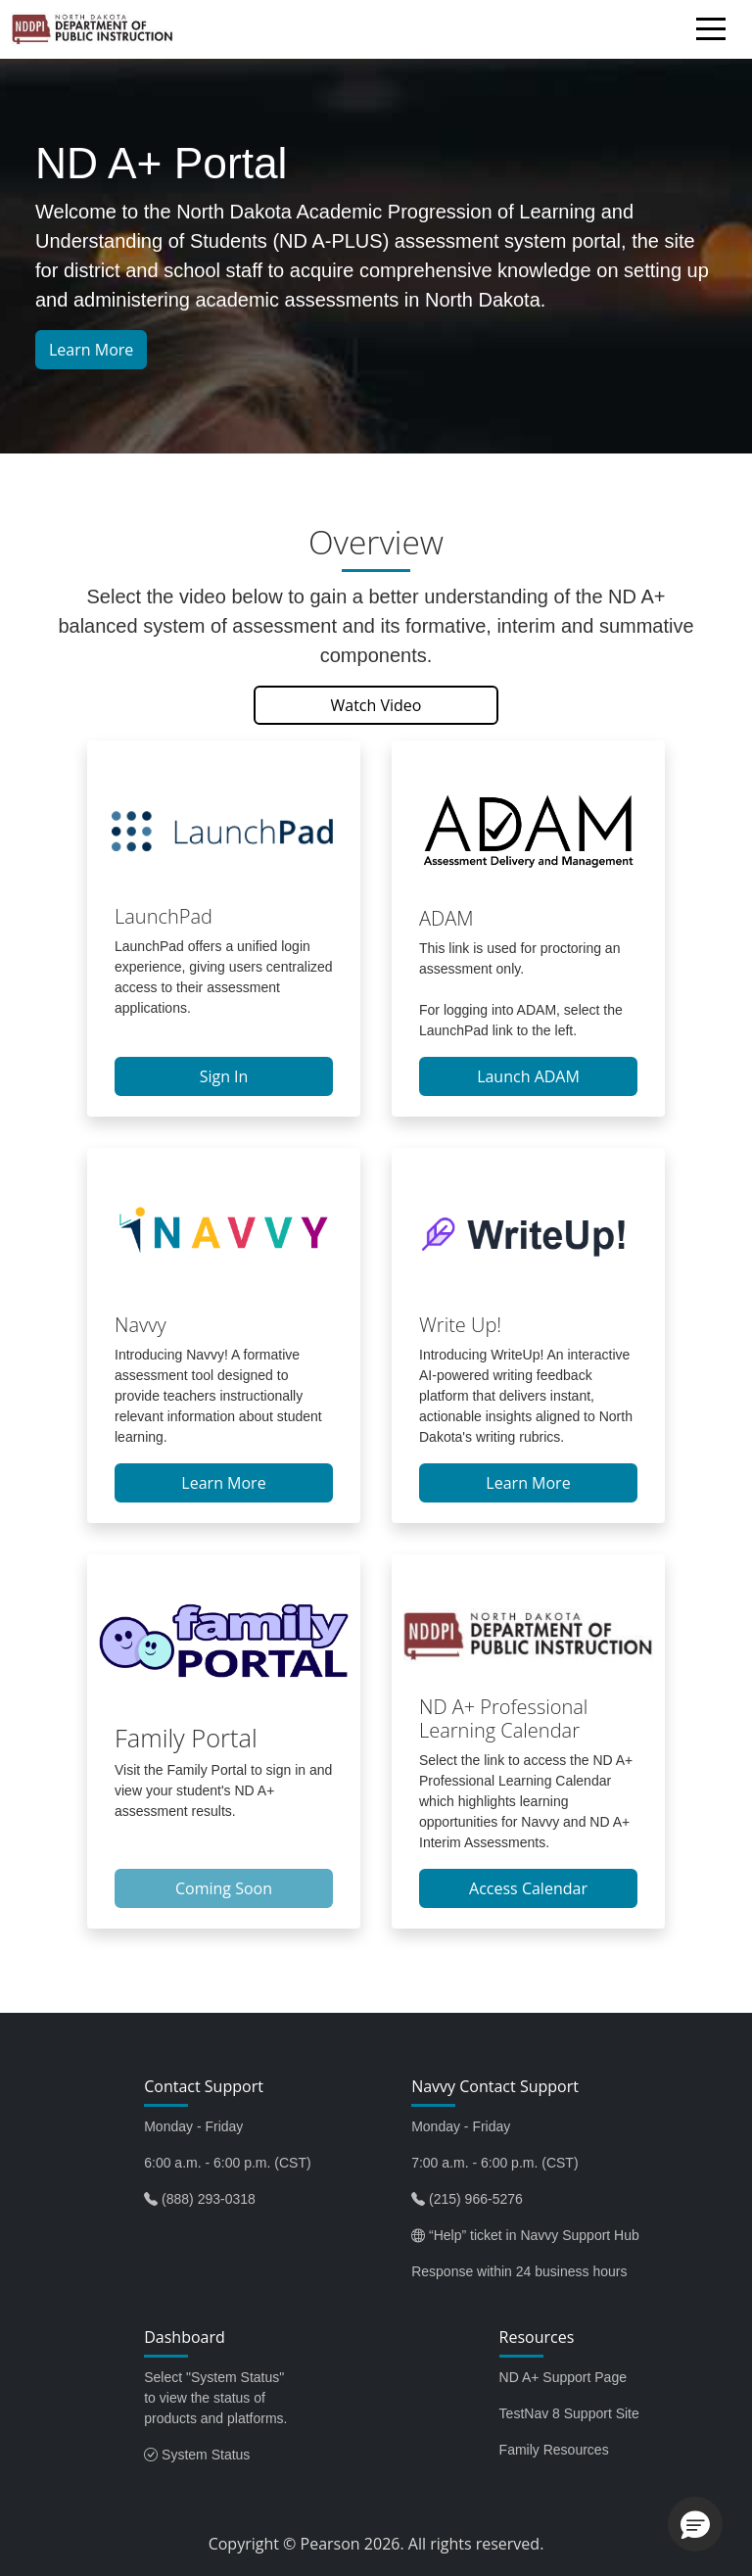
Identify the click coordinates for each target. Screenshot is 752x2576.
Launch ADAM (528, 1076)
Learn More (91, 349)
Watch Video (376, 705)
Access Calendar (528, 1888)
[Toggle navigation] (715, 32)
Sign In (224, 1076)
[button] (695, 2524)
